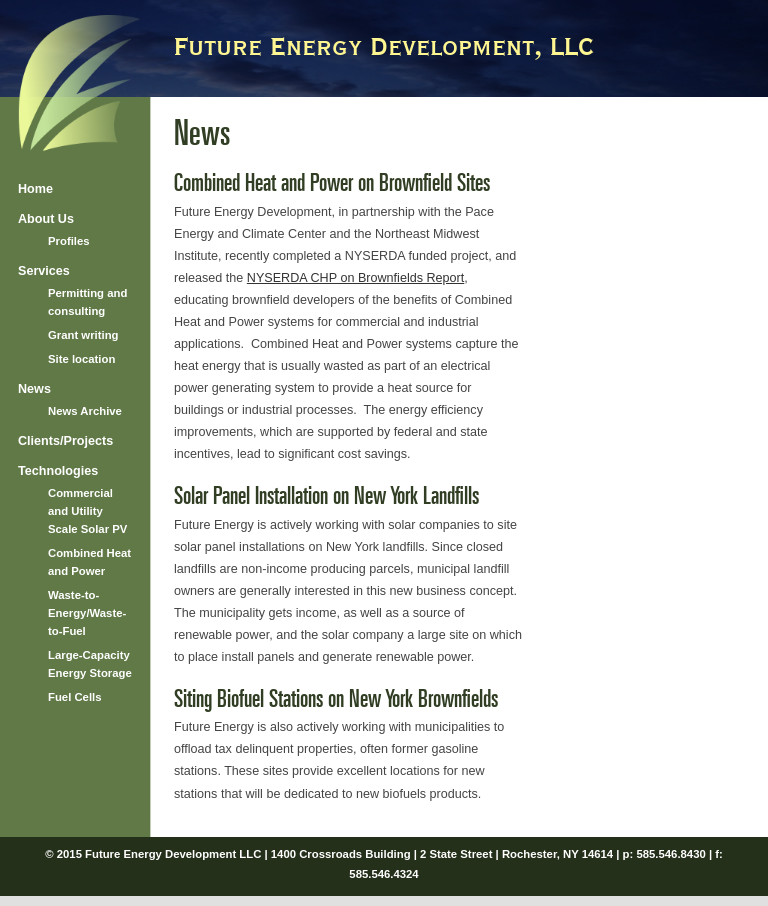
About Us (46, 219)
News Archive (85, 411)
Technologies (58, 471)
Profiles (69, 241)
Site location (81, 359)
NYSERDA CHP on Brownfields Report (355, 278)
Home (35, 189)
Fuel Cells (75, 697)
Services (44, 271)
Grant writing (83, 335)
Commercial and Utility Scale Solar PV (87, 511)
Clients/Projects (65, 441)
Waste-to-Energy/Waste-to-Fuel (87, 613)
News (34, 389)
